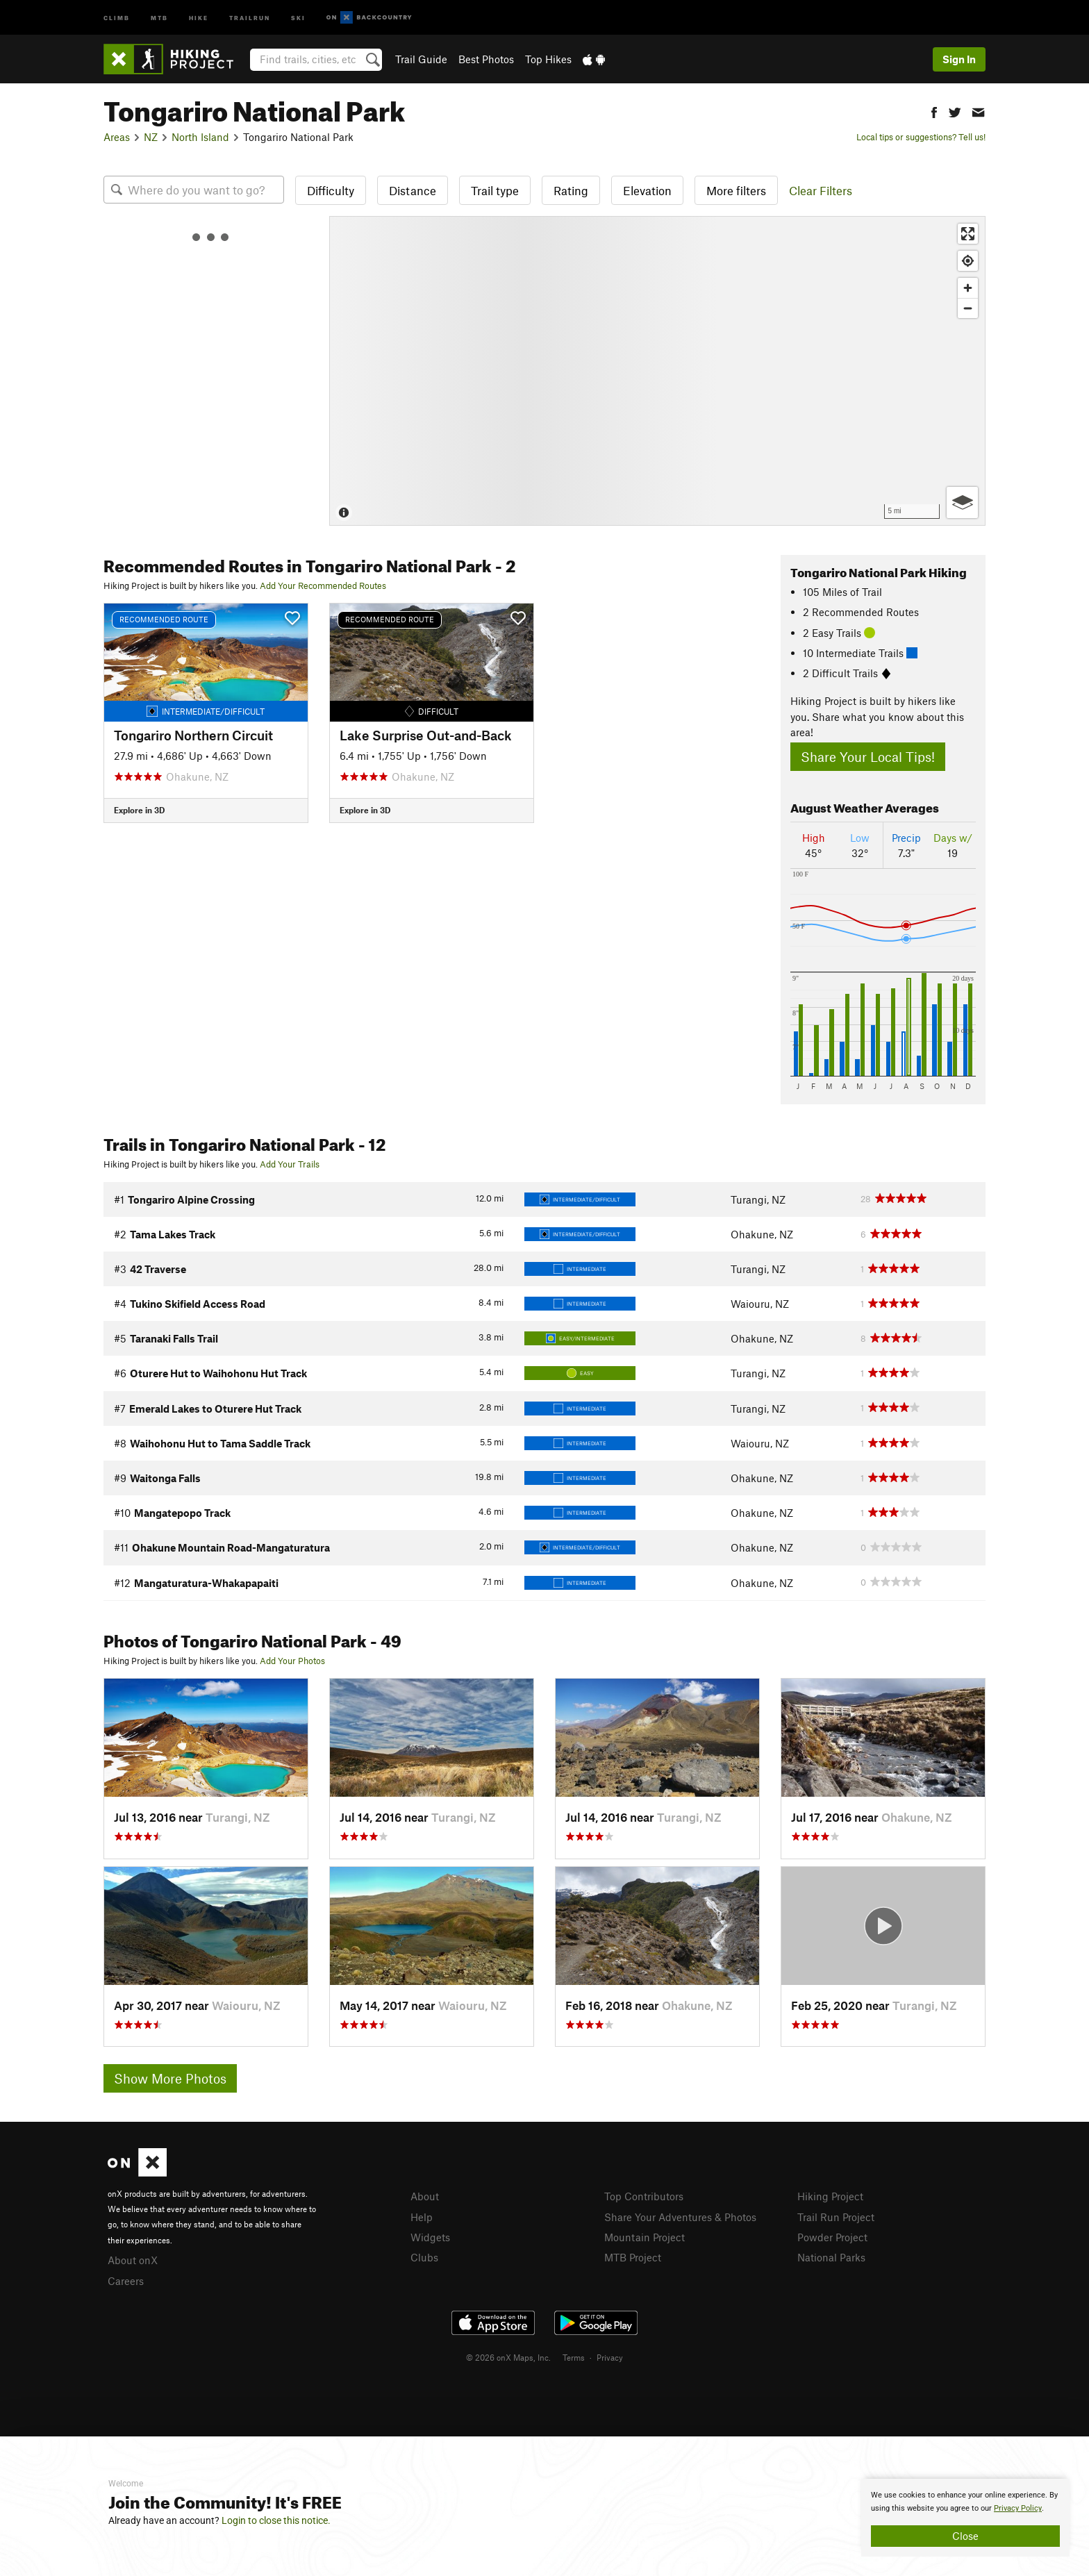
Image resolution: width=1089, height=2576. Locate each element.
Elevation (647, 190)
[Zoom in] (968, 288)
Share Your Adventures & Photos (680, 2217)
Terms (574, 2357)
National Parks (831, 2257)
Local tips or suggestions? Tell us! (921, 136)
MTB (159, 17)
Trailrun (249, 17)
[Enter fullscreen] (968, 234)
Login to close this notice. (276, 2520)
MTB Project (632, 2257)
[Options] (962, 502)
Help (421, 2217)
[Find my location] (968, 261)
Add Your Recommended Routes (323, 585)
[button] (934, 111)
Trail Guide (421, 59)
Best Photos (486, 59)
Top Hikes (548, 59)
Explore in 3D (139, 810)
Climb (116, 17)
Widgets (430, 2237)
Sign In (959, 59)
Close (965, 2535)
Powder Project (832, 2237)
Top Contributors (643, 2196)
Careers (126, 2281)
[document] (965, 2517)
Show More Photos (170, 2078)
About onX (133, 2260)
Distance (412, 190)
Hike (198, 17)
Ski (298, 17)
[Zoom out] (968, 308)
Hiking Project (830, 2196)
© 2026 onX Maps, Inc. (508, 2357)
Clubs (424, 2257)
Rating (571, 190)
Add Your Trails (289, 1164)
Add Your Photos (292, 1660)
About (424, 2196)
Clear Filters (820, 190)
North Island (200, 137)
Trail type (495, 190)
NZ (151, 137)
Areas (116, 137)
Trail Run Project (835, 2217)
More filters (736, 190)
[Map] (657, 371)
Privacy (610, 2357)
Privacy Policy (1018, 2508)
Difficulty (330, 190)
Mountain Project (644, 2237)
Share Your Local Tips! (868, 757)
